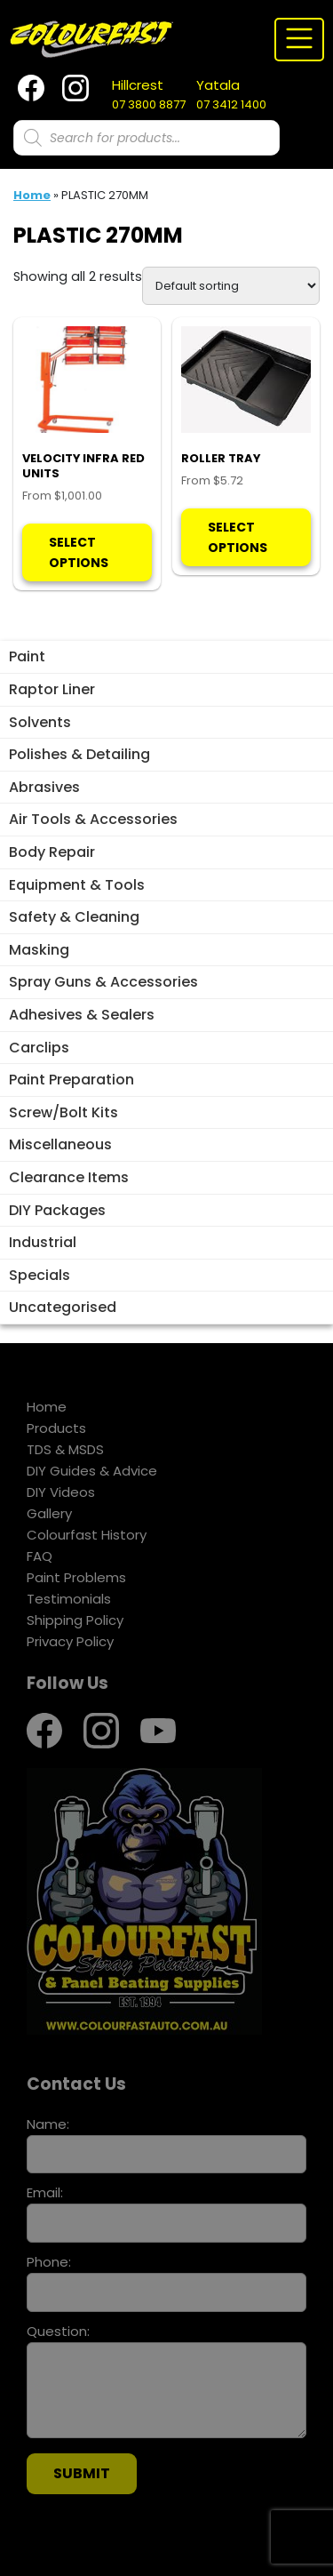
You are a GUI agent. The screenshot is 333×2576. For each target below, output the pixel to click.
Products (56, 1428)
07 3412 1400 (231, 94)
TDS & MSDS (65, 1449)
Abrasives (44, 787)
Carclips (39, 1047)
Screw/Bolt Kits (63, 1112)
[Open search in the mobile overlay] (146, 138)
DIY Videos (61, 1492)
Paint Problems (76, 1577)
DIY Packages (57, 1210)
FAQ (39, 1556)
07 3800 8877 (149, 94)
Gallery (49, 1513)
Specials (39, 1275)
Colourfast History (87, 1534)
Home (32, 195)
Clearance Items (69, 1177)
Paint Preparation (71, 1079)
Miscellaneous (60, 1144)
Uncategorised (62, 1307)
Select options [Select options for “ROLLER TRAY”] (237, 537)
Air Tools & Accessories (93, 819)
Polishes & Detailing (79, 754)
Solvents (40, 722)
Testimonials (69, 1598)
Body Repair (52, 852)
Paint (27, 656)
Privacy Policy (70, 1641)
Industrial (42, 1242)
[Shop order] (231, 286)
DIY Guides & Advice (92, 1470)
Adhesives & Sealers (82, 1014)
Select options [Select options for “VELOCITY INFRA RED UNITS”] (78, 552)
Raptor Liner (52, 689)
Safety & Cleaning (74, 917)
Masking (39, 950)
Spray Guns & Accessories (103, 982)
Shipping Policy (75, 1620)
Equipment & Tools (77, 885)
